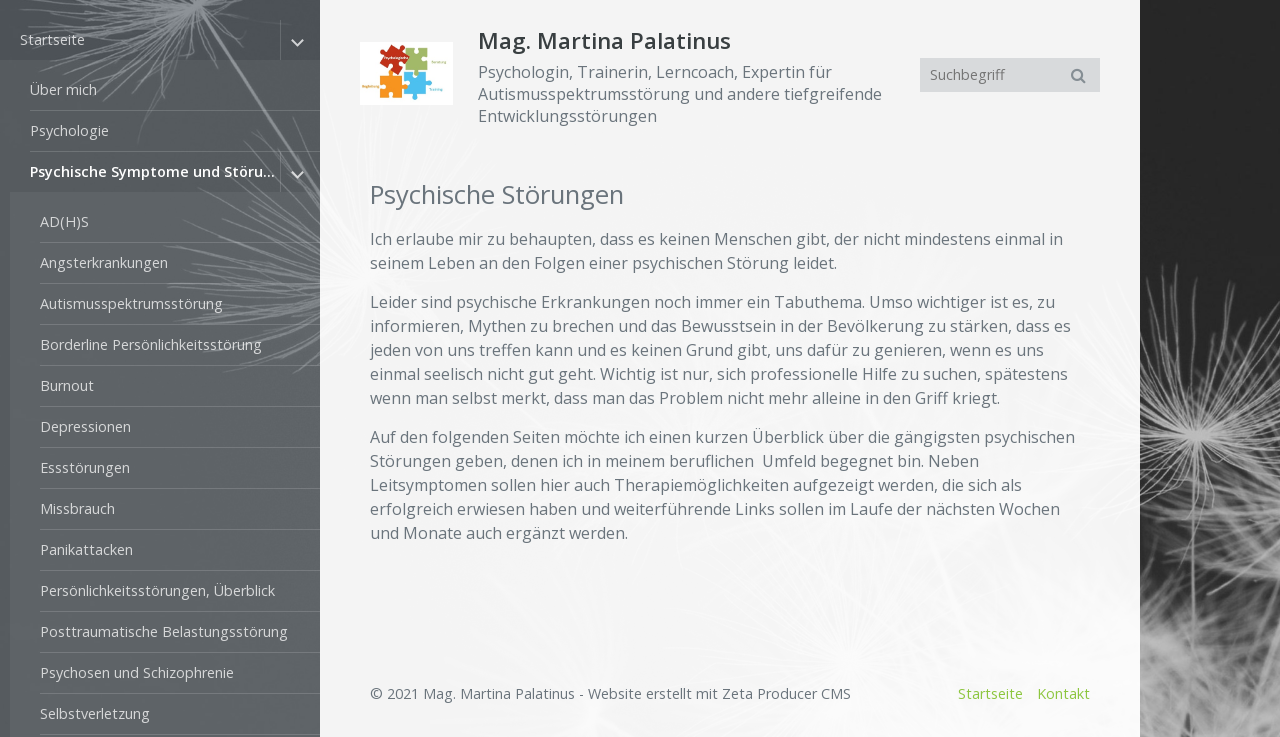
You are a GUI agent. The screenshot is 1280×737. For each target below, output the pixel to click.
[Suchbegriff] (1010, 75)
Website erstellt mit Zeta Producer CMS (719, 693)
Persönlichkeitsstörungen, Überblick (157, 590)
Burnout (67, 385)
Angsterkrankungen (104, 262)
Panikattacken (86, 549)
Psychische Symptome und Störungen (155, 171)
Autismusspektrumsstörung (131, 303)
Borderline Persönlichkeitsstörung (151, 344)
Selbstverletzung (95, 713)
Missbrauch (77, 508)
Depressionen (85, 426)
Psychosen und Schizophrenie (137, 672)
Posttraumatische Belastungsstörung (164, 631)
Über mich (63, 89)
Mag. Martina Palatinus (604, 40)
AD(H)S (64, 221)
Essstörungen (85, 467)
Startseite (52, 39)
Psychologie (69, 130)
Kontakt (1063, 693)
